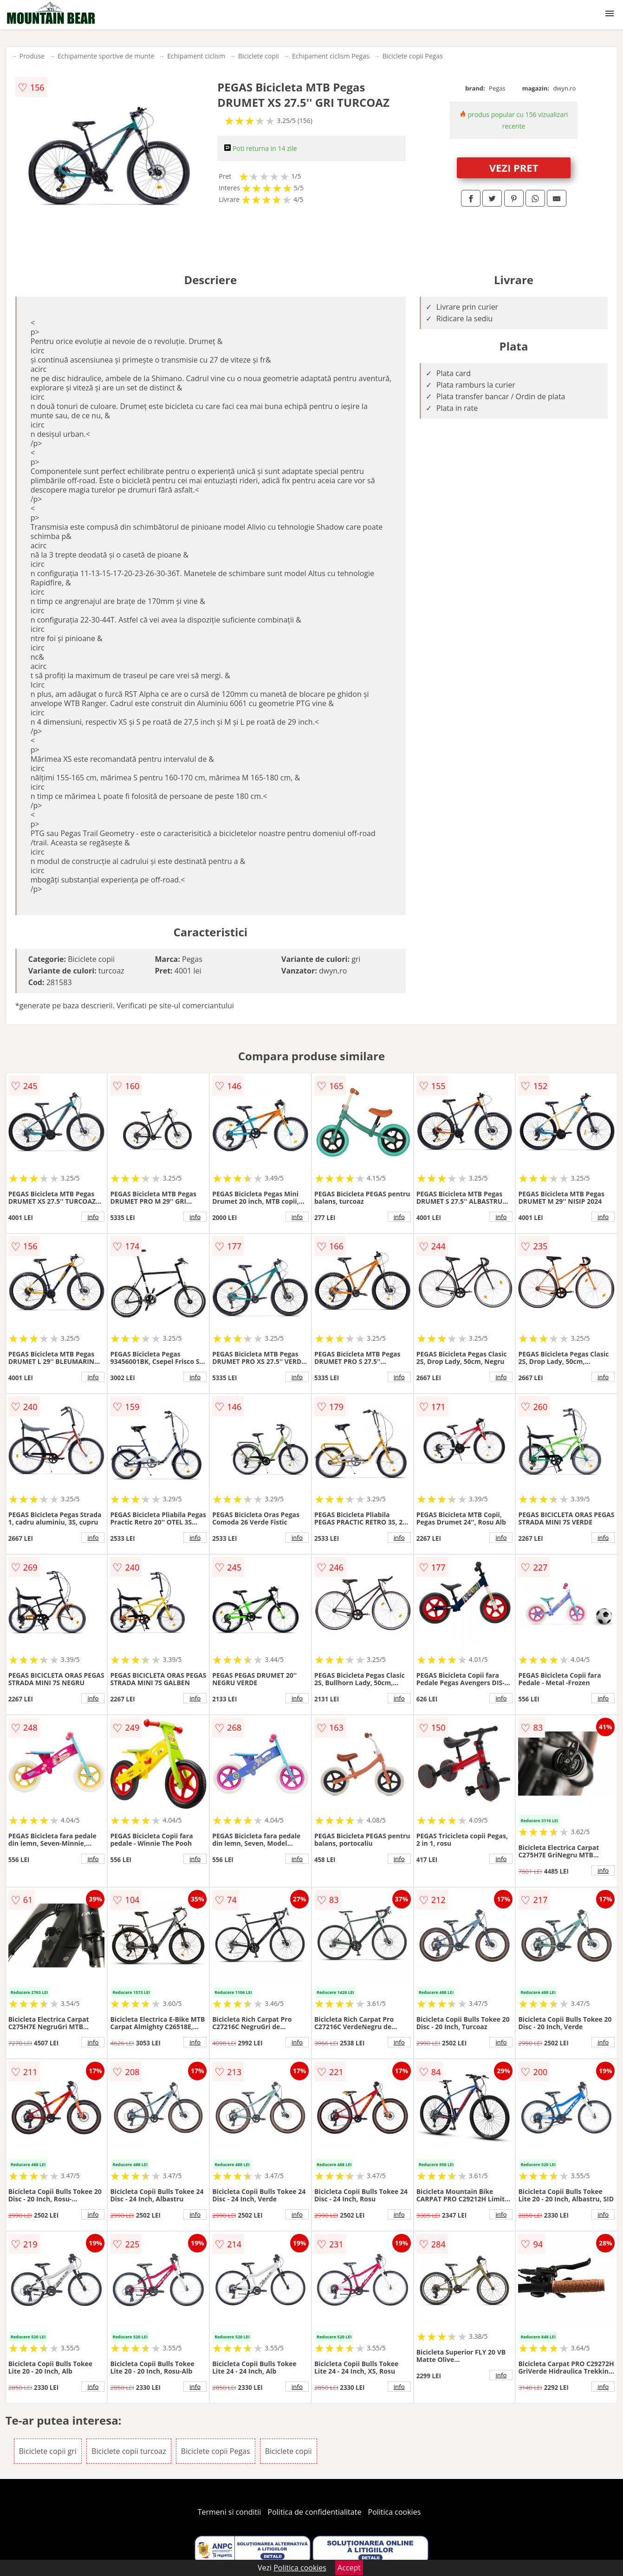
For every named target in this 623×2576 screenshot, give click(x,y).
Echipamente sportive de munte (106, 56)
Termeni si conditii (229, 2512)
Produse (32, 56)
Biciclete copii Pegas (413, 56)
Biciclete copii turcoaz (128, 2451)
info (92, 1217)
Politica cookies (394, 2512)
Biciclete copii (258, 56)
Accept (349, 2568)
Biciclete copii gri (48, 2451)
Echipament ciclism (196, 56)
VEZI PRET (514, 168)
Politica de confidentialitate (315, 2512)
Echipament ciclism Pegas (331, 56)
